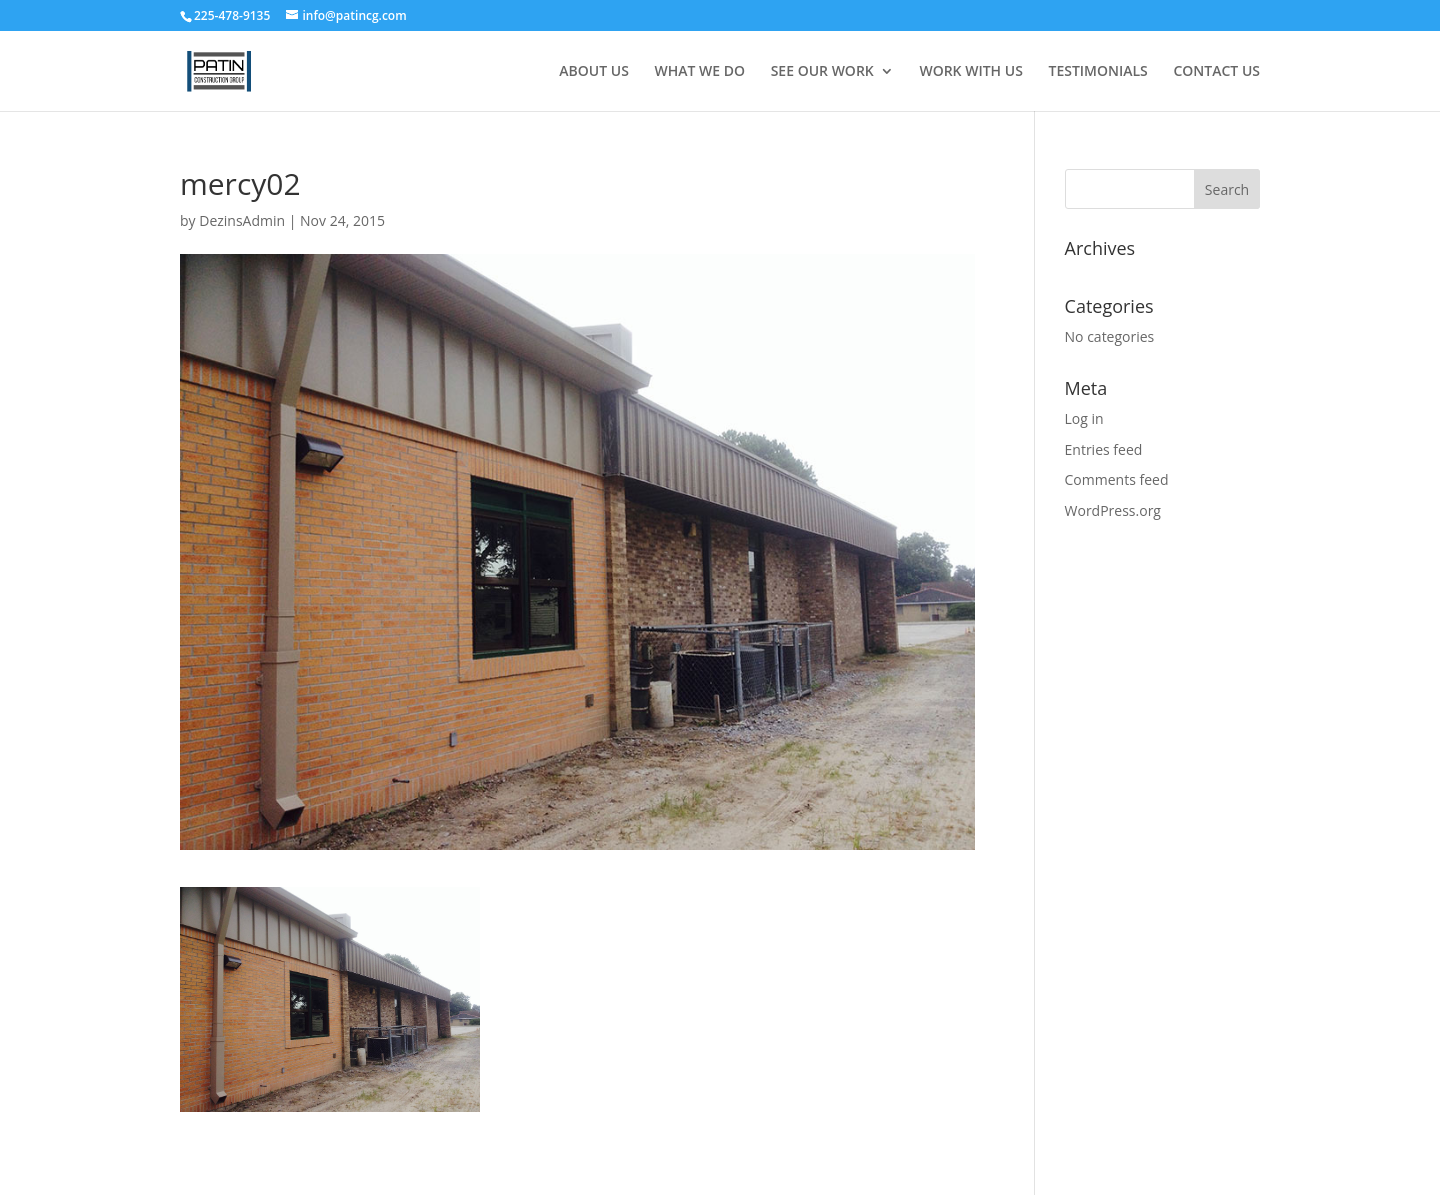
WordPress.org (1113, 510)
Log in (1084, 418)
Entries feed (1104, 449)
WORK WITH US (970, 72)
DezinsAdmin (242, 220)
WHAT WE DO (700, 72)
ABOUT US (594, 72)
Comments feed (1117, 479)
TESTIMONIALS (1097, 72)
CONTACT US (1216, 72)
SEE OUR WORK (822, 72)
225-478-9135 (233, 15)
